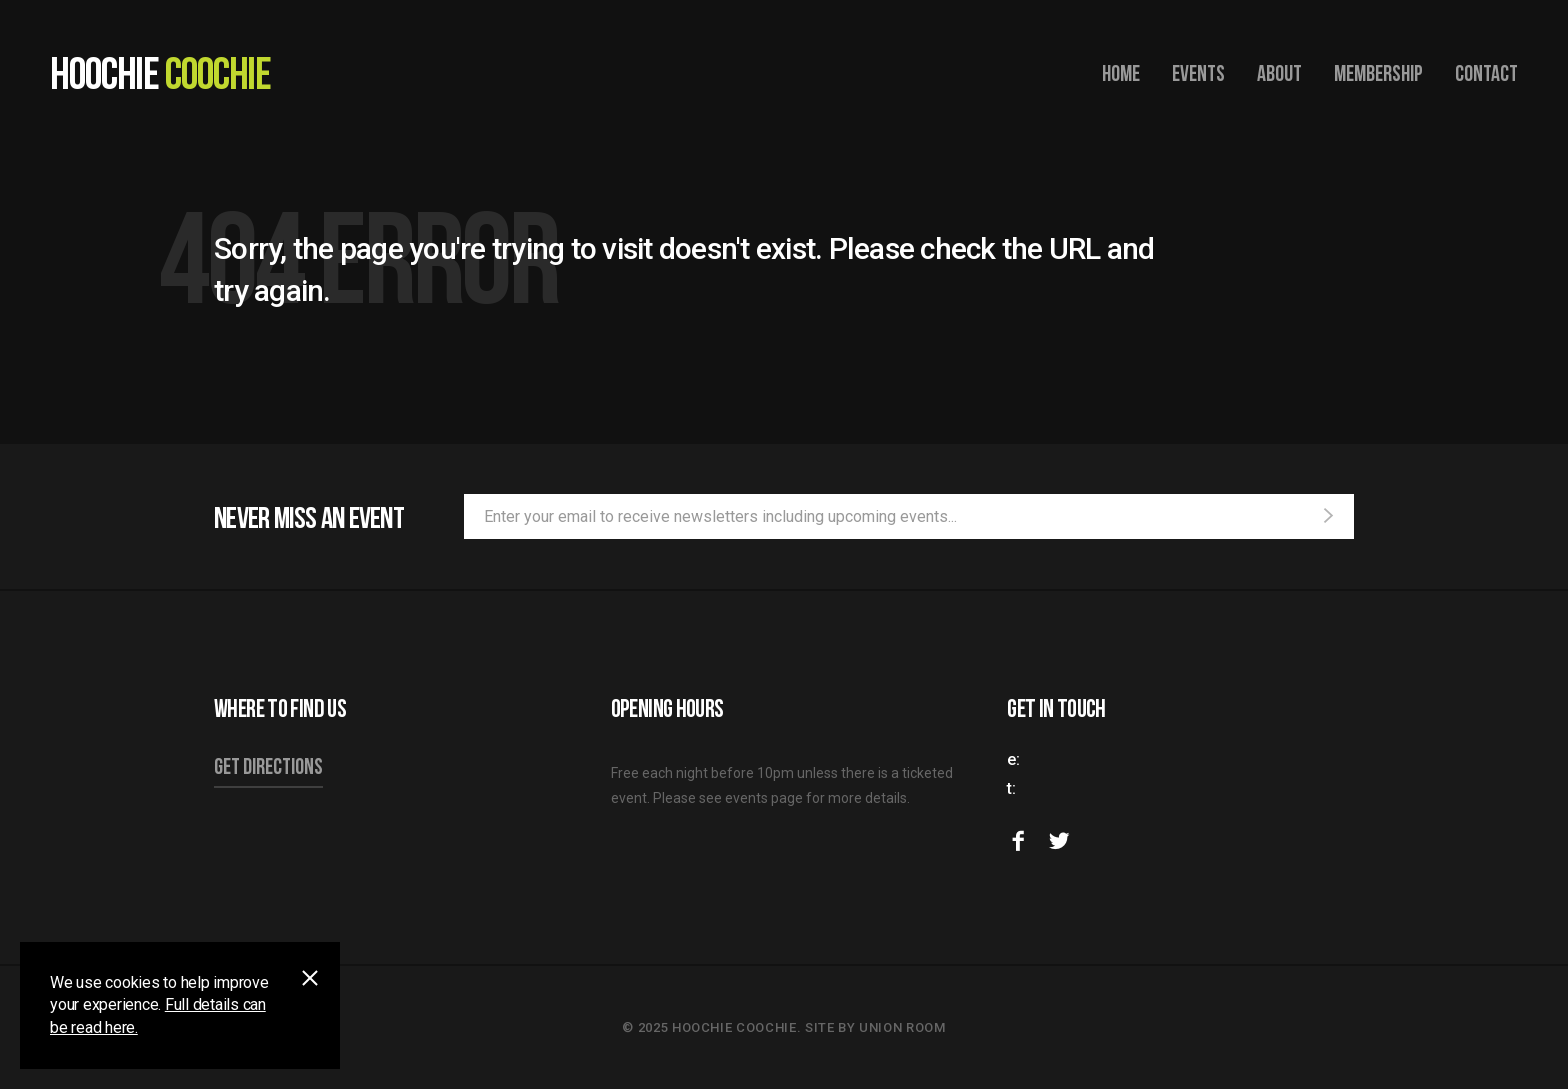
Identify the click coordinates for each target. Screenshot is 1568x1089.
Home (1121, 72)
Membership (1378, 72)
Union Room (902, 1027)
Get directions (268, 765)
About (1279, 72)
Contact (1486, 72)
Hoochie (160, 72)
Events (1198, 72)
